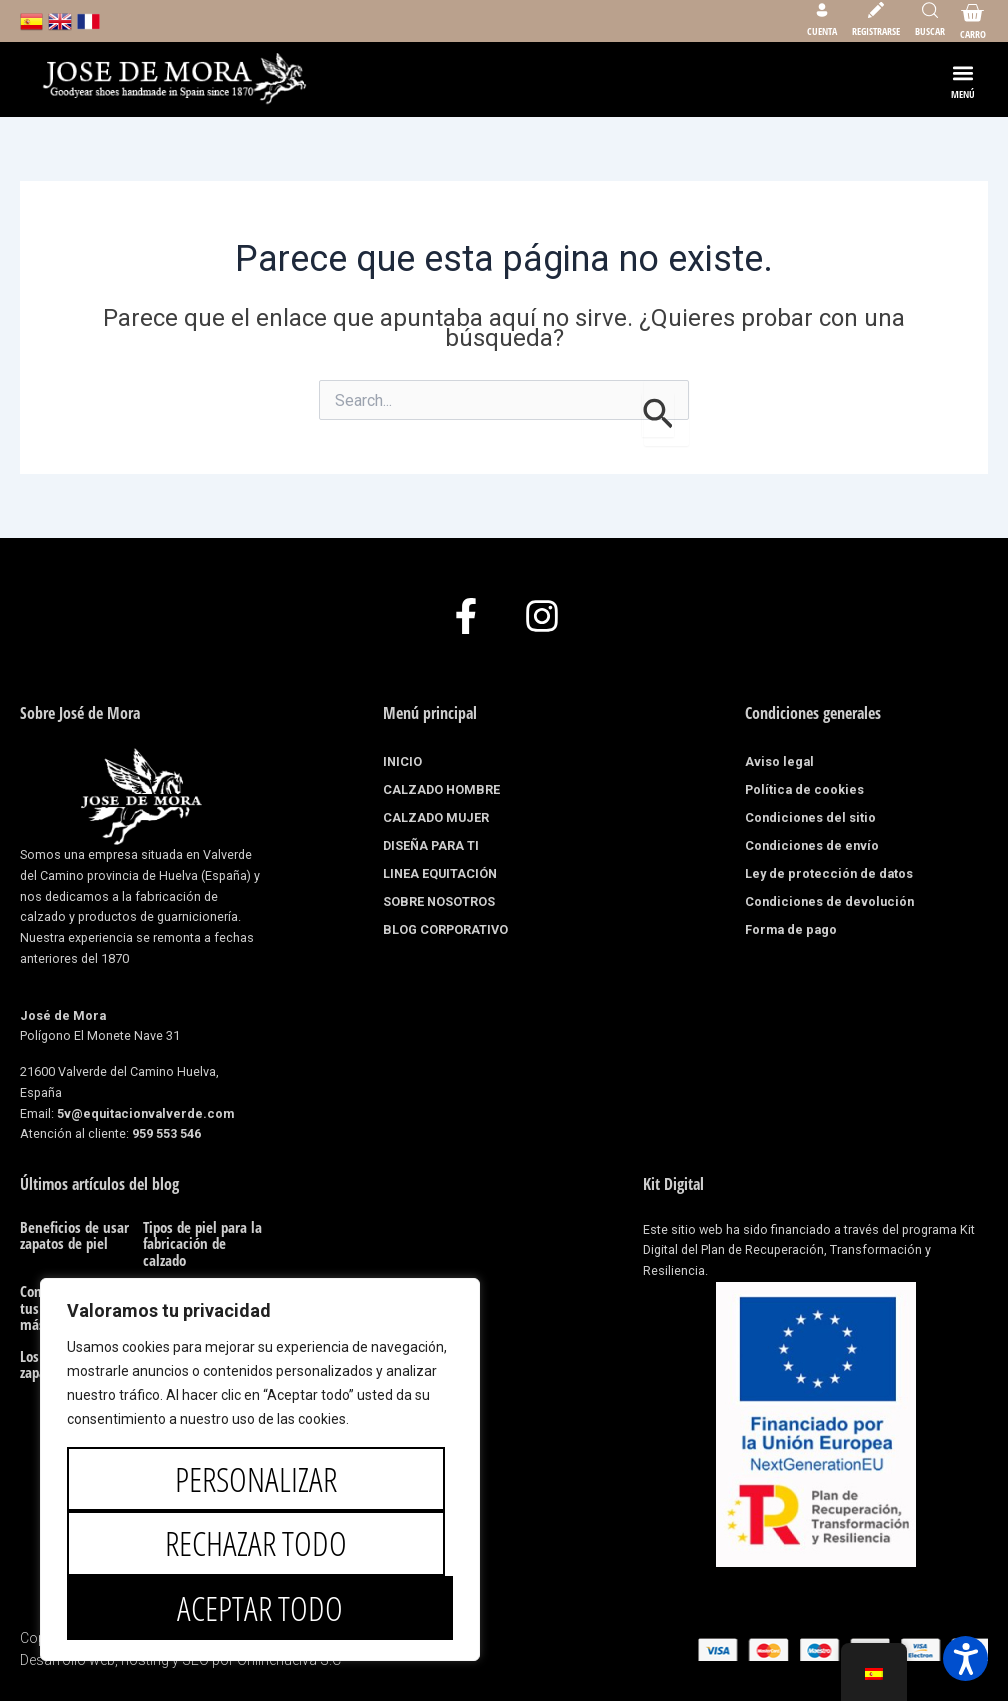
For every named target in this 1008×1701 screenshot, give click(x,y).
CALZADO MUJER (441, 818)
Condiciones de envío (812, 845)
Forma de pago (791, 929)
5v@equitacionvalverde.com (145, 1113)
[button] (963, 72)
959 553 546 (166, 1133)
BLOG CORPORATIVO (445, 929)
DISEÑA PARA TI (431, 845)
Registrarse (876, 31)
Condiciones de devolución (829, 901)
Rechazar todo (256, 1543)
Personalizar (256, 1479)
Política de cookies (804, 789)
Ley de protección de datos (829, 873)
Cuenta (822, 31)
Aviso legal (779, 761)
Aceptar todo (260, 1608)
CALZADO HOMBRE (446, 790)
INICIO (402, 761)
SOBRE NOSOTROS (439, 901)
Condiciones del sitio (810, 817)
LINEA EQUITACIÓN (440, 873)
